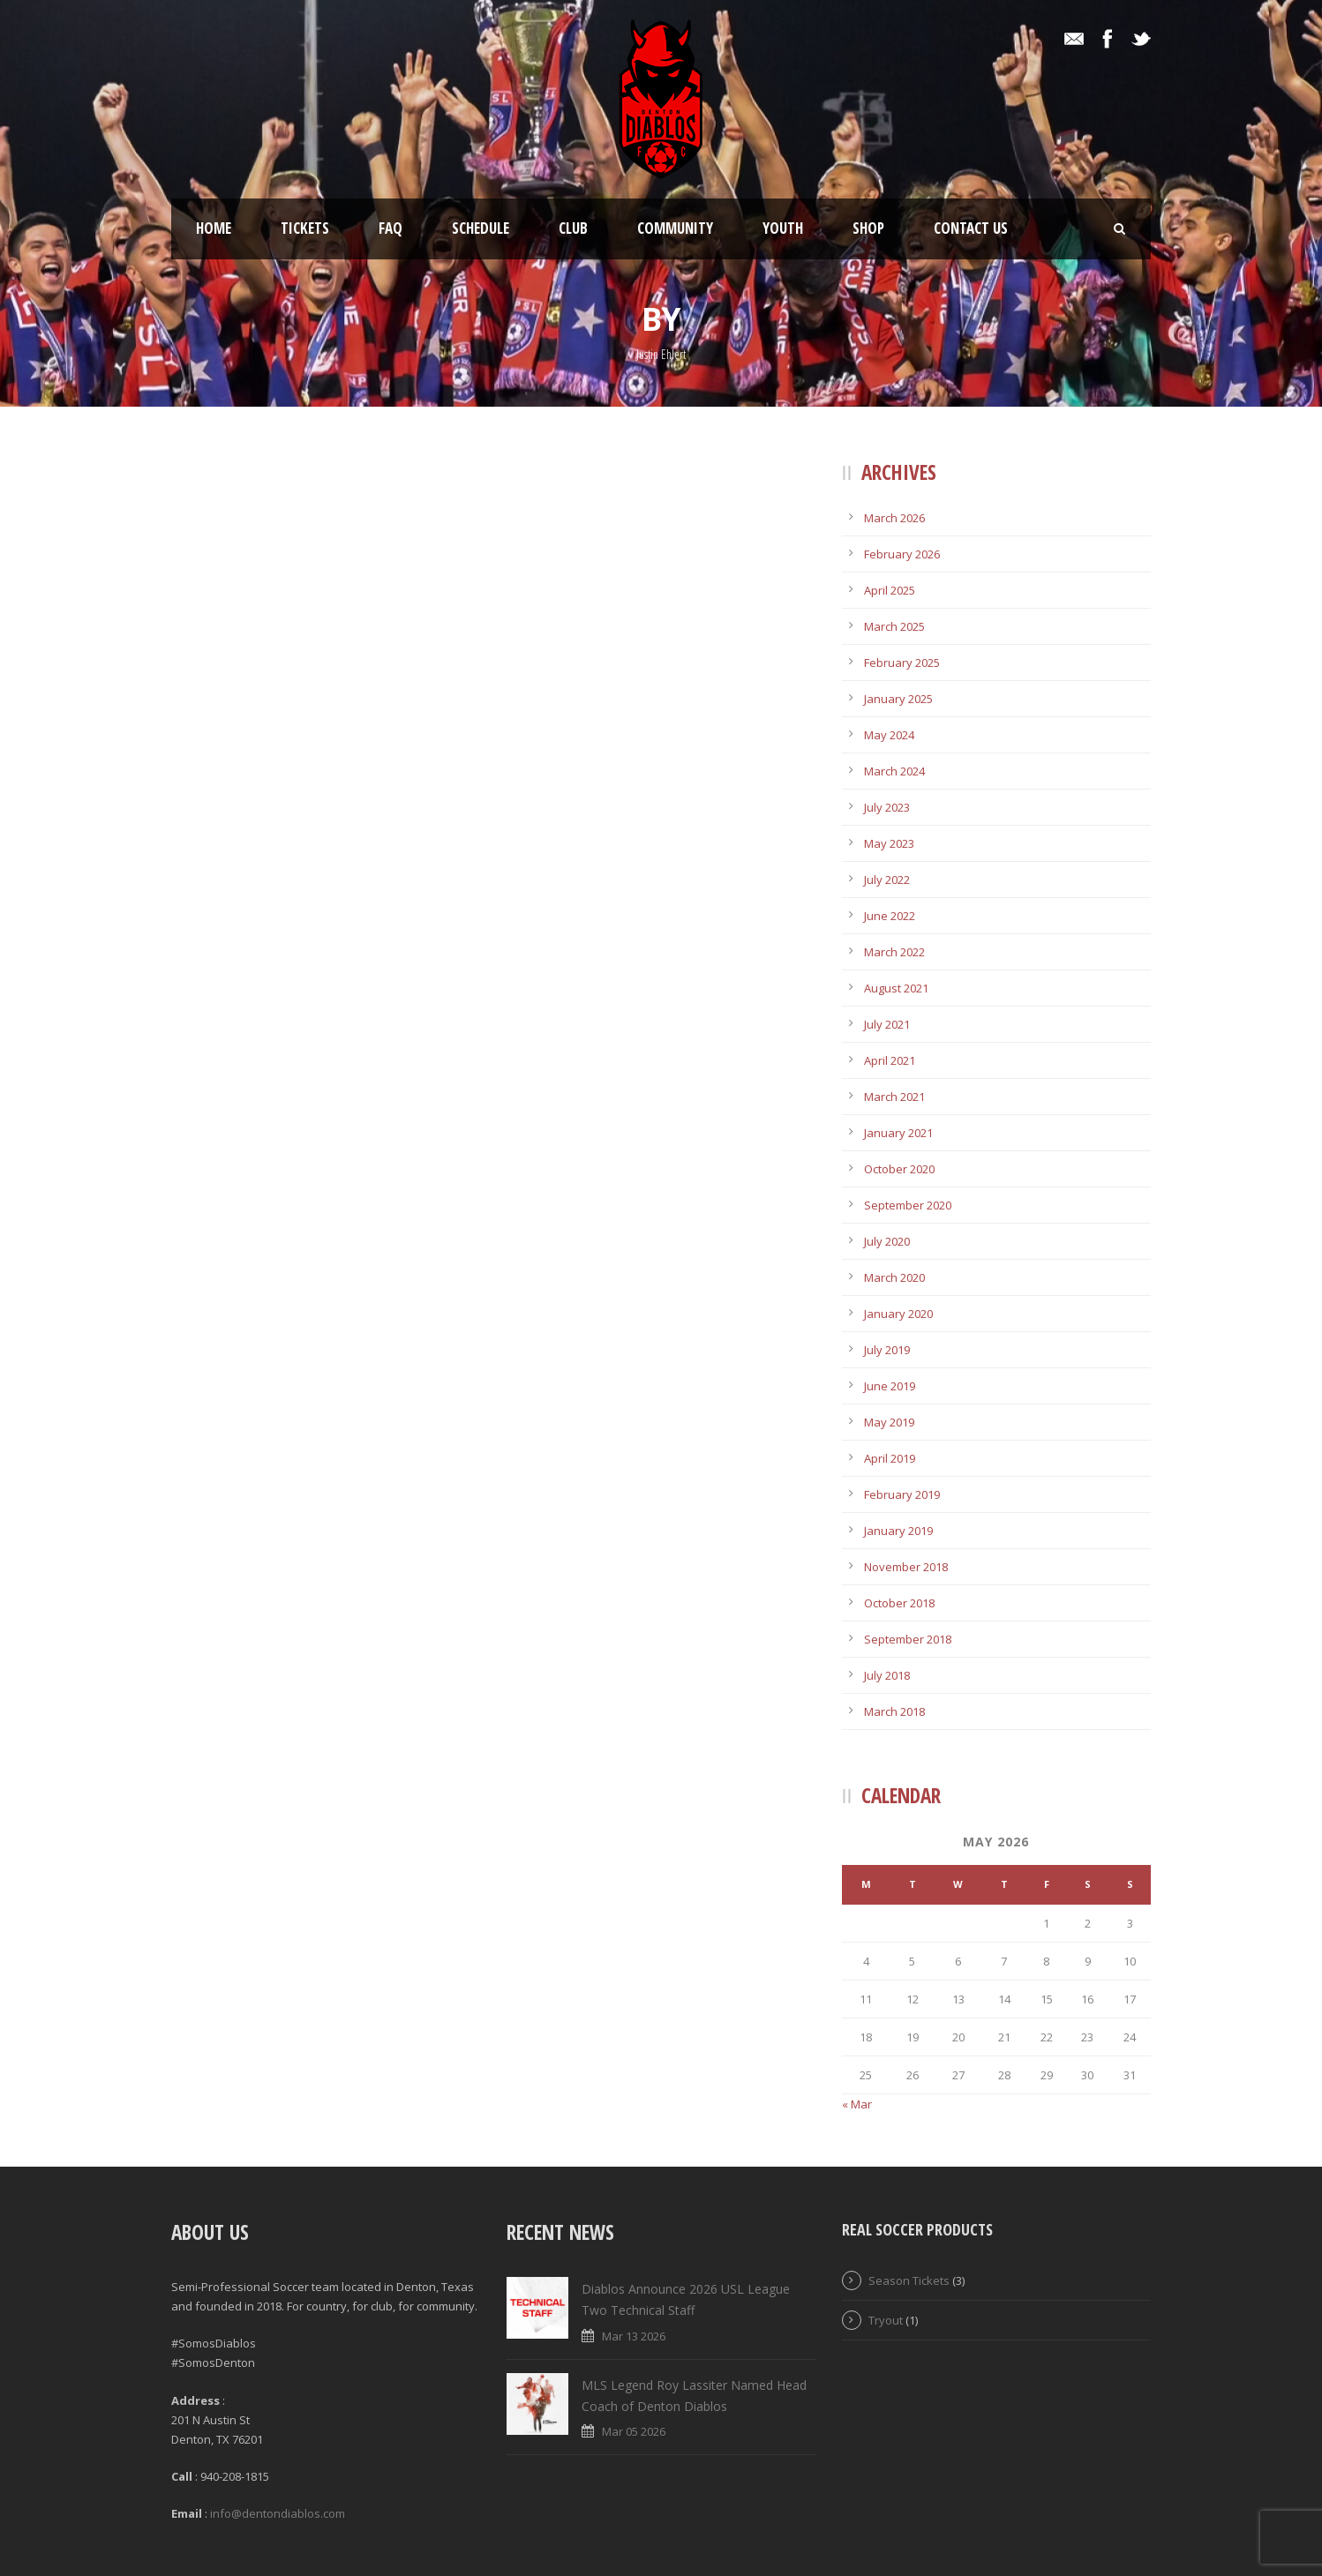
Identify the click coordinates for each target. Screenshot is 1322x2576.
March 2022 (894, 952)
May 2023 (889, 843)
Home (213, 228)
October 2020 (899, 1169)
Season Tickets (909, 2280)
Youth (782, 228)
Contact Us (971, 228)
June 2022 (889, 916)
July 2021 (887, 1024)
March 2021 (894, 1097)
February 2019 (902, 1494)
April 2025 (889, 590)
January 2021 (898, 1133)
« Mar (857, 2104)
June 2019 (889, 1386)
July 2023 (887, 807)
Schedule (480, 228)
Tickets (305, 228)
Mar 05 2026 (633, 2431)
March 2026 (894, 518)
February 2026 (902, 554)
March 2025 (894, 626)
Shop (868, 228)
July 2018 (887, 1675)
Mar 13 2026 (633, 2336)
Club (573, 228)
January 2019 (898, 1531)
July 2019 (887, 1350)
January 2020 (898, 1314)
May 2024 (889, 735)
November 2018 (906, 1567)
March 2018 (894, 1711)
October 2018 (899, 1603)
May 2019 (889, 1422)
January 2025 (898, 699)
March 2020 (894, 1277)
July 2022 (887, 879)
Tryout (885, 2320)
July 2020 (887, 1241)
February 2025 (902, 662)
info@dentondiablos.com (277, 2513)
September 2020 (907, 1205)
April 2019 (889, 1458)
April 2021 (889, 1060)
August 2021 (896, 988)
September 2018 (907, 1639)
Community (675, 228)
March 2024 (894, 771)
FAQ (390, 228)
